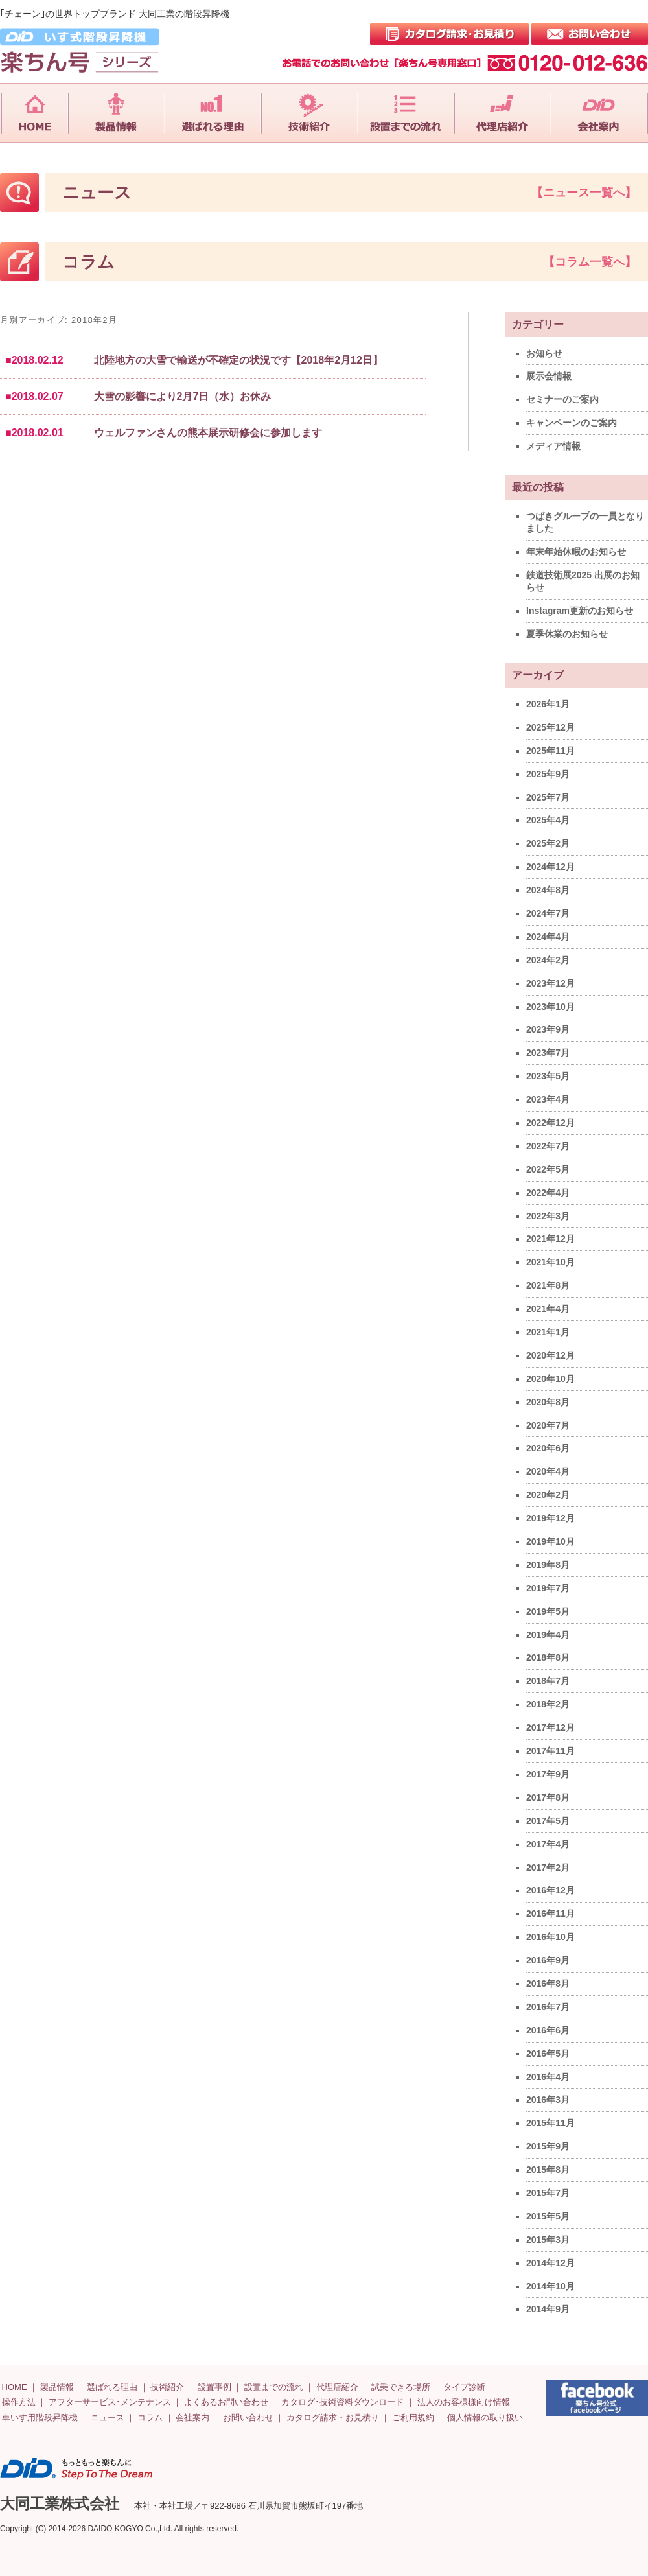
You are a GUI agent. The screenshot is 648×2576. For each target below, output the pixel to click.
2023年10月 (550, 1006)
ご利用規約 (413, 2417)
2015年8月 (548, 2169)
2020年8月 (548, 1402)
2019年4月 (548, 1635)
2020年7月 (548, 1425)
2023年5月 (548, 1076)
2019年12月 (550, 1518)
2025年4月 (548, 820)
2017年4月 (548, 1844)
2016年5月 (548, 2053)
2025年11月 (550, 750)
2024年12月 (550, 866)
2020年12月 (550, 1355)
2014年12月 (550, 2263)
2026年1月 (548, 704)
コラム (150, 2417)
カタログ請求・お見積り (332, 2417)
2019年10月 (550, 1541)
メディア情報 (553, 446)
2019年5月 (548, 1611)
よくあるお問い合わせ (226, 2402)
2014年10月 (550, 2286)
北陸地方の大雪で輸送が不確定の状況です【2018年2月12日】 (238, 360)
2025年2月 (548, 843)
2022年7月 (548, 1146)
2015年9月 (548, 2146)
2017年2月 (548, 1867)
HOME (14, 2387)
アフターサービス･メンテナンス (110, 2402)
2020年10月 (550, 1379)
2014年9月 (548, 2309)
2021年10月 (550, 1262)
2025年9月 (548, 774)
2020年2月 (548, 1495)
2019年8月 (548, 1565)
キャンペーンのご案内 (571, 422)
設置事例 (214, 2387)
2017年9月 (548, 1774)
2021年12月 (550, 1239)
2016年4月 (548, 2077)
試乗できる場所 (400, 2387)
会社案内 (192, 2417)
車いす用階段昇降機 (40, 2417)
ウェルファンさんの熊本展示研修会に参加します (208, 432)
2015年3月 (548, 2239)
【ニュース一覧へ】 (583, 192)
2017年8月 (548, 1797)
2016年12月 (550, 1890)
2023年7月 (548, 1053)
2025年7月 (548, 797)
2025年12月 (550, 727)
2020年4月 (548, 1471)
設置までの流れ (273, 2387)
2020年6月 (548, 1448)
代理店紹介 (337, 2387)
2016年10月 (550, 1937)
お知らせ (544, 353)
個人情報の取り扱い (485, 2417)
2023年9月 (548, 1029)
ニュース (107, 2417)
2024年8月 (548, 890)
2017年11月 (550, 1751)
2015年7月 (548, 2193)
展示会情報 (549, 376)
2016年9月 (548, 1960)
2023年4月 (548, 1099)
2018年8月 (548, 1657)
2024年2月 (548, 960)
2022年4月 (548, 1193)
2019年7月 (548, 1588)
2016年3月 (548, 2099)
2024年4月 (548, 936)
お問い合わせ (248, 2417)
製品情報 (57, 2387)
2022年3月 (548, 1216)
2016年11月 (550, 1913)
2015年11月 (550, 2123)
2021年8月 (548, 1285)
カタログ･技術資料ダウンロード (342, 2402)
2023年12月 (550, 983)
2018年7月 (548, 1681)
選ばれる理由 (112, 2387)
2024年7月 (548, 913)
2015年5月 (548, 2216)
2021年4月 (548, 1309)
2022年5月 (548, 1169)
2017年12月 (550, 1727)
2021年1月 (548, 1332)
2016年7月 (548, 2007)
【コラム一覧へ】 (589, 261)
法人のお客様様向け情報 (463, 2402)
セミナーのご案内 (562, 399)
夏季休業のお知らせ (567, 634)
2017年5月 (548, 1821)
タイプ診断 (464, 2387)
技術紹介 (167, 2387)
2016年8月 (548, 1983)
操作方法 (19, 2402)
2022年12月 (550, 1123)
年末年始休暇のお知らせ (576, 551)
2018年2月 (548, 1704)
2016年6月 (548, 2030)
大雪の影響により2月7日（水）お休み (183, 396)
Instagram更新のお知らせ (579, 610)
